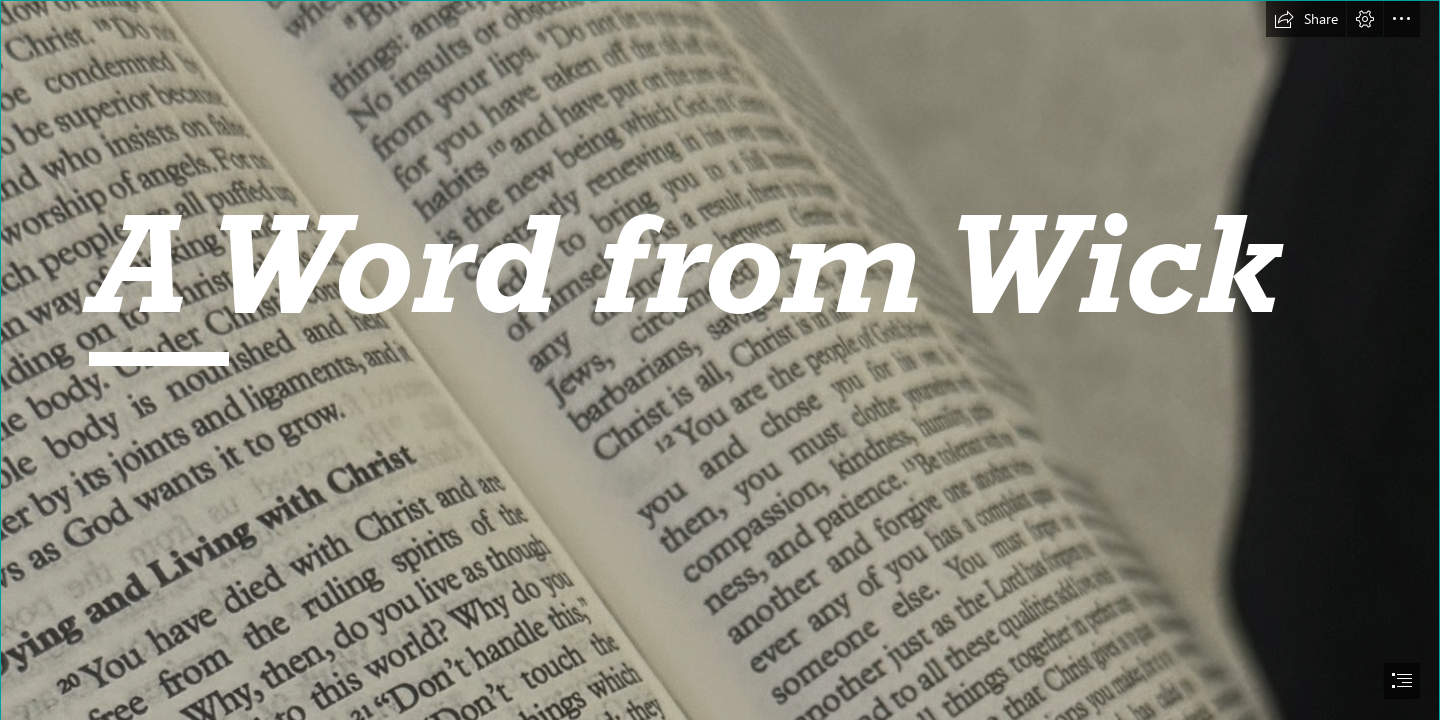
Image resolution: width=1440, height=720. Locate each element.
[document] (720, 360)
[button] (1306, 19)
